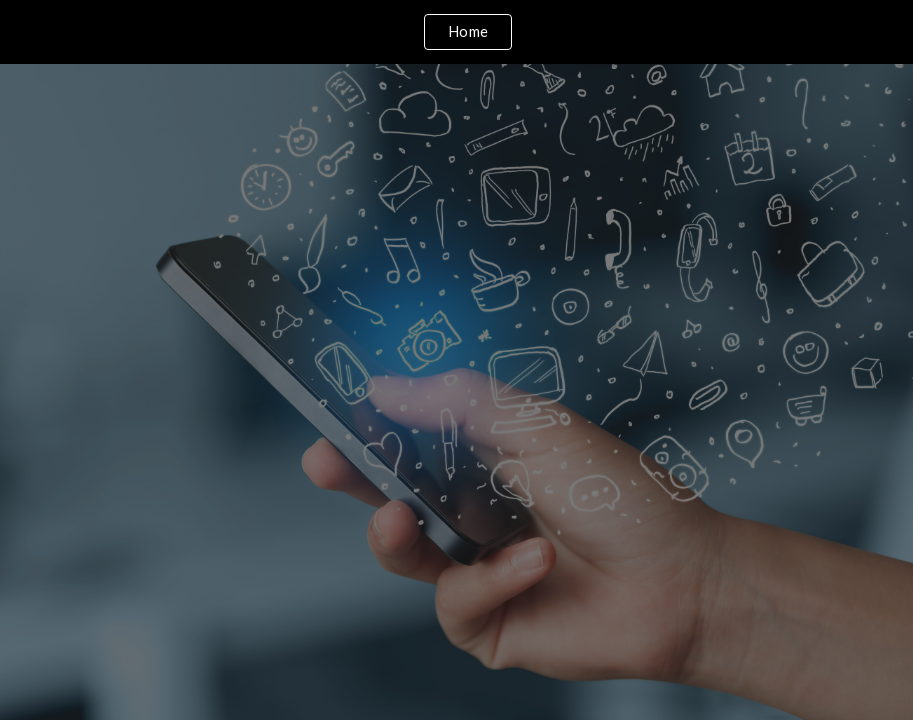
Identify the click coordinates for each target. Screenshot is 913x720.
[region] (456, 32)
